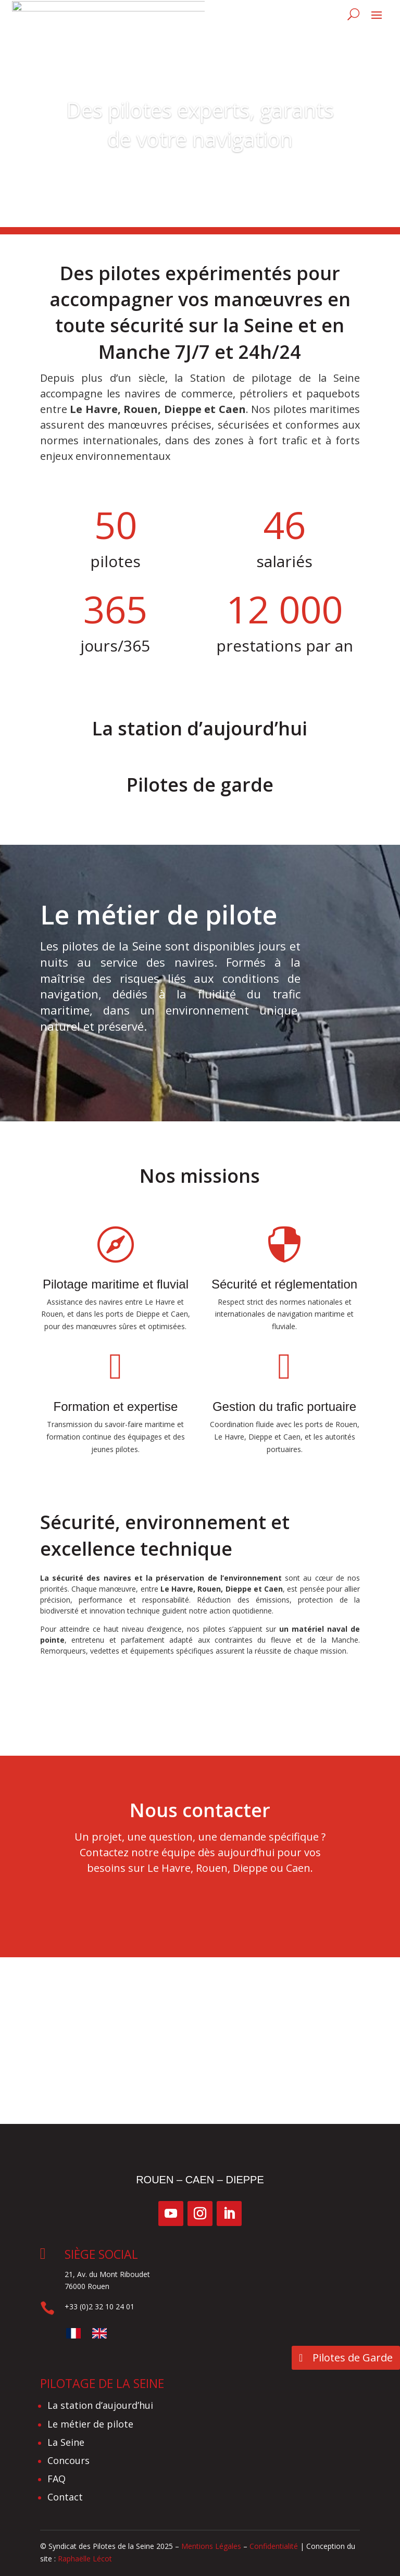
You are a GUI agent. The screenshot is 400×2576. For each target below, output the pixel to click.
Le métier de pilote (148, 1062)
